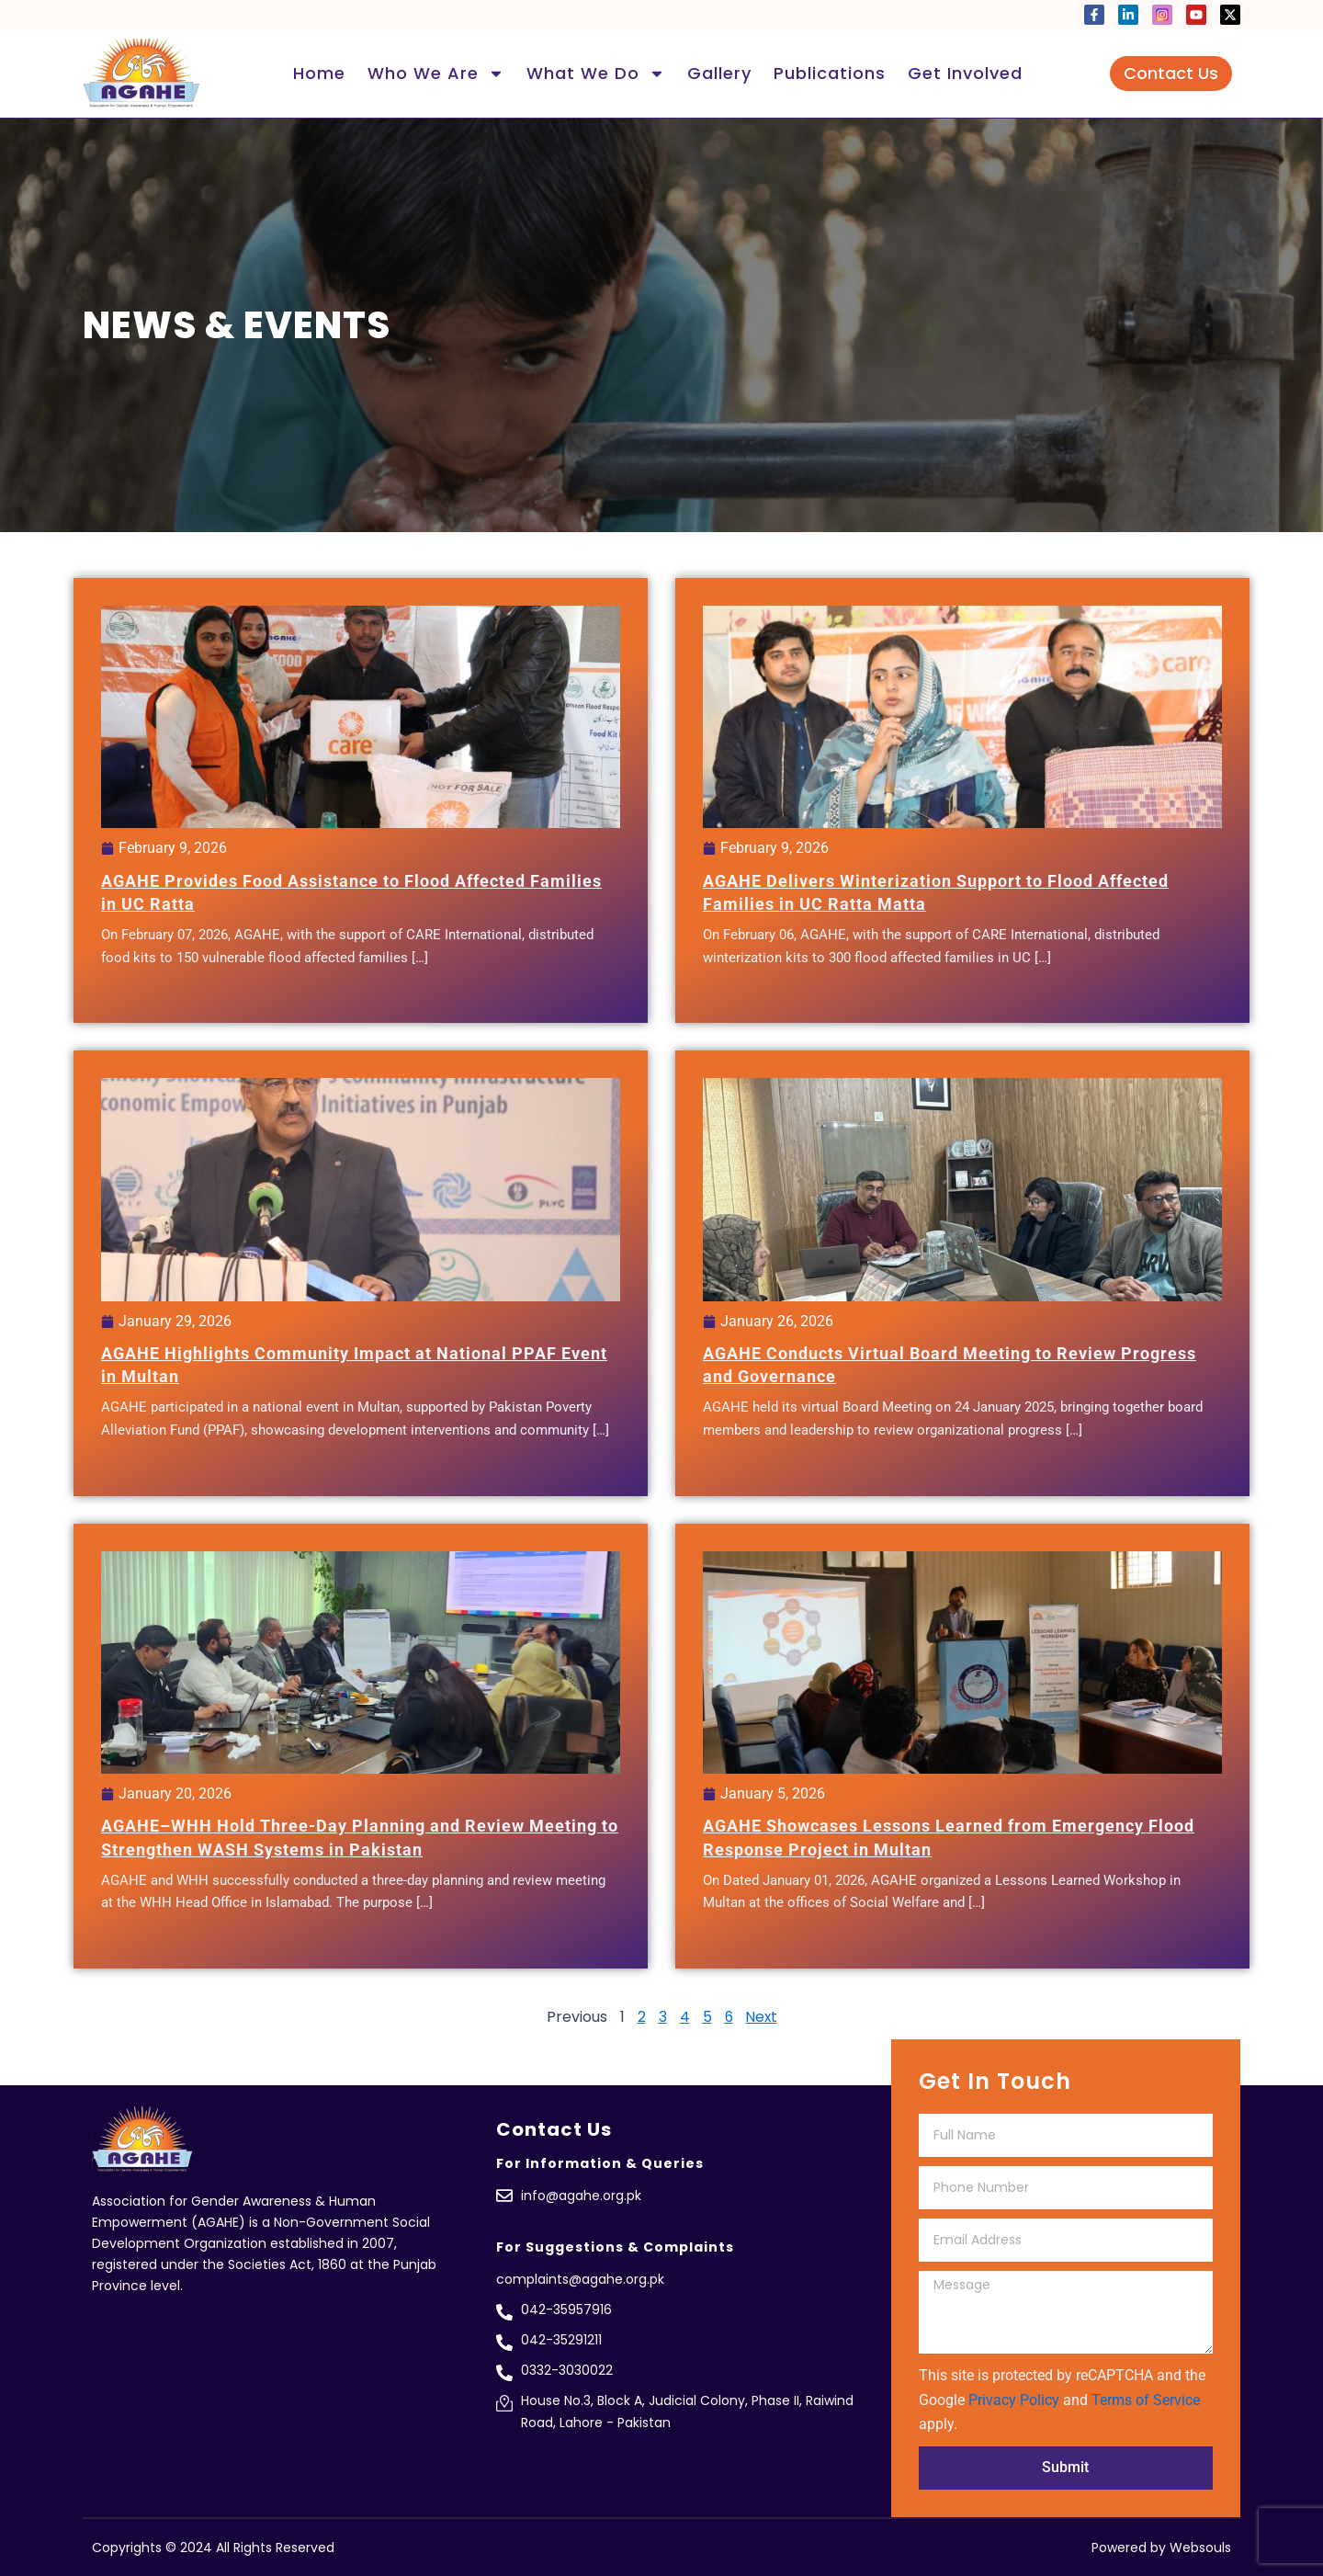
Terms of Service (1145, 2400)
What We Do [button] (595, 73)
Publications (830, 73)
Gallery (719, 73)
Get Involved (965, 73)
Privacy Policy (1013, 2400)
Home (319, 73)
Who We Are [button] (436, 73)
